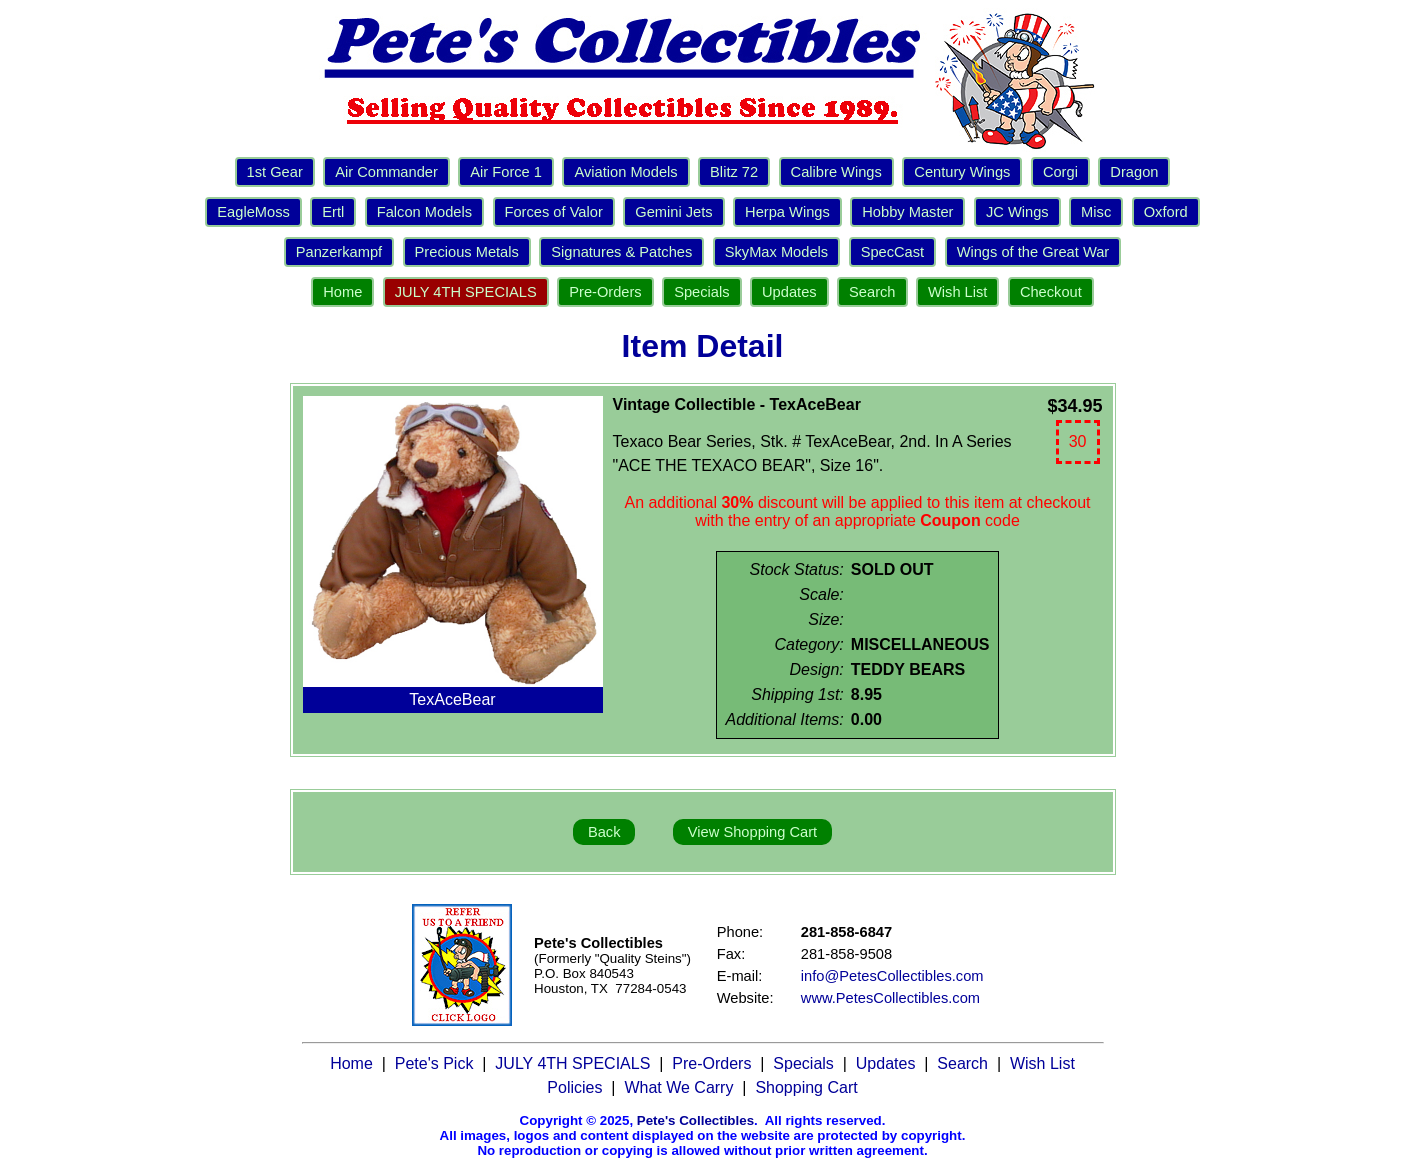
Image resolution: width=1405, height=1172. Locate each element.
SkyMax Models (776, 252)
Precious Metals (467, 252)
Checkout (1051, 292)
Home (342, 292)
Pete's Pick (434, 1063)
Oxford (1166, 212)
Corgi (1060, 172)
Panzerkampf (339, 252)
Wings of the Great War (1033, 252)
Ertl (333, 212)
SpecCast (893, 252)
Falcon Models (424, 212)
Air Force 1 (506, 172)
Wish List (957, 292)
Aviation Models (625, 172)
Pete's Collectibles (695, 1120)
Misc (1096, 212)
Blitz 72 (734, 172)
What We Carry (678, 1087)
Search (872, 292)
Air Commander (386, 172)
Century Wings (962, 172)
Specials (701, 292)
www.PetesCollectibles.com (890, 998)
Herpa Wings (787, 212)
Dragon (1134, 172)
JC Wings (1017, 212)
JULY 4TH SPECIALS (466, 292)
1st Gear (275, 172)
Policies (574, 1087)
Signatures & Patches (621, 252)
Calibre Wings (836, 172)
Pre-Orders (605, 292)
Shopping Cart (806, 1087)
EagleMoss (253, 212)
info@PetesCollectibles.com (892, 976)
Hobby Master (907, 212)
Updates (789, 292)
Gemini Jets (673, 212)
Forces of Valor (554, 212)
